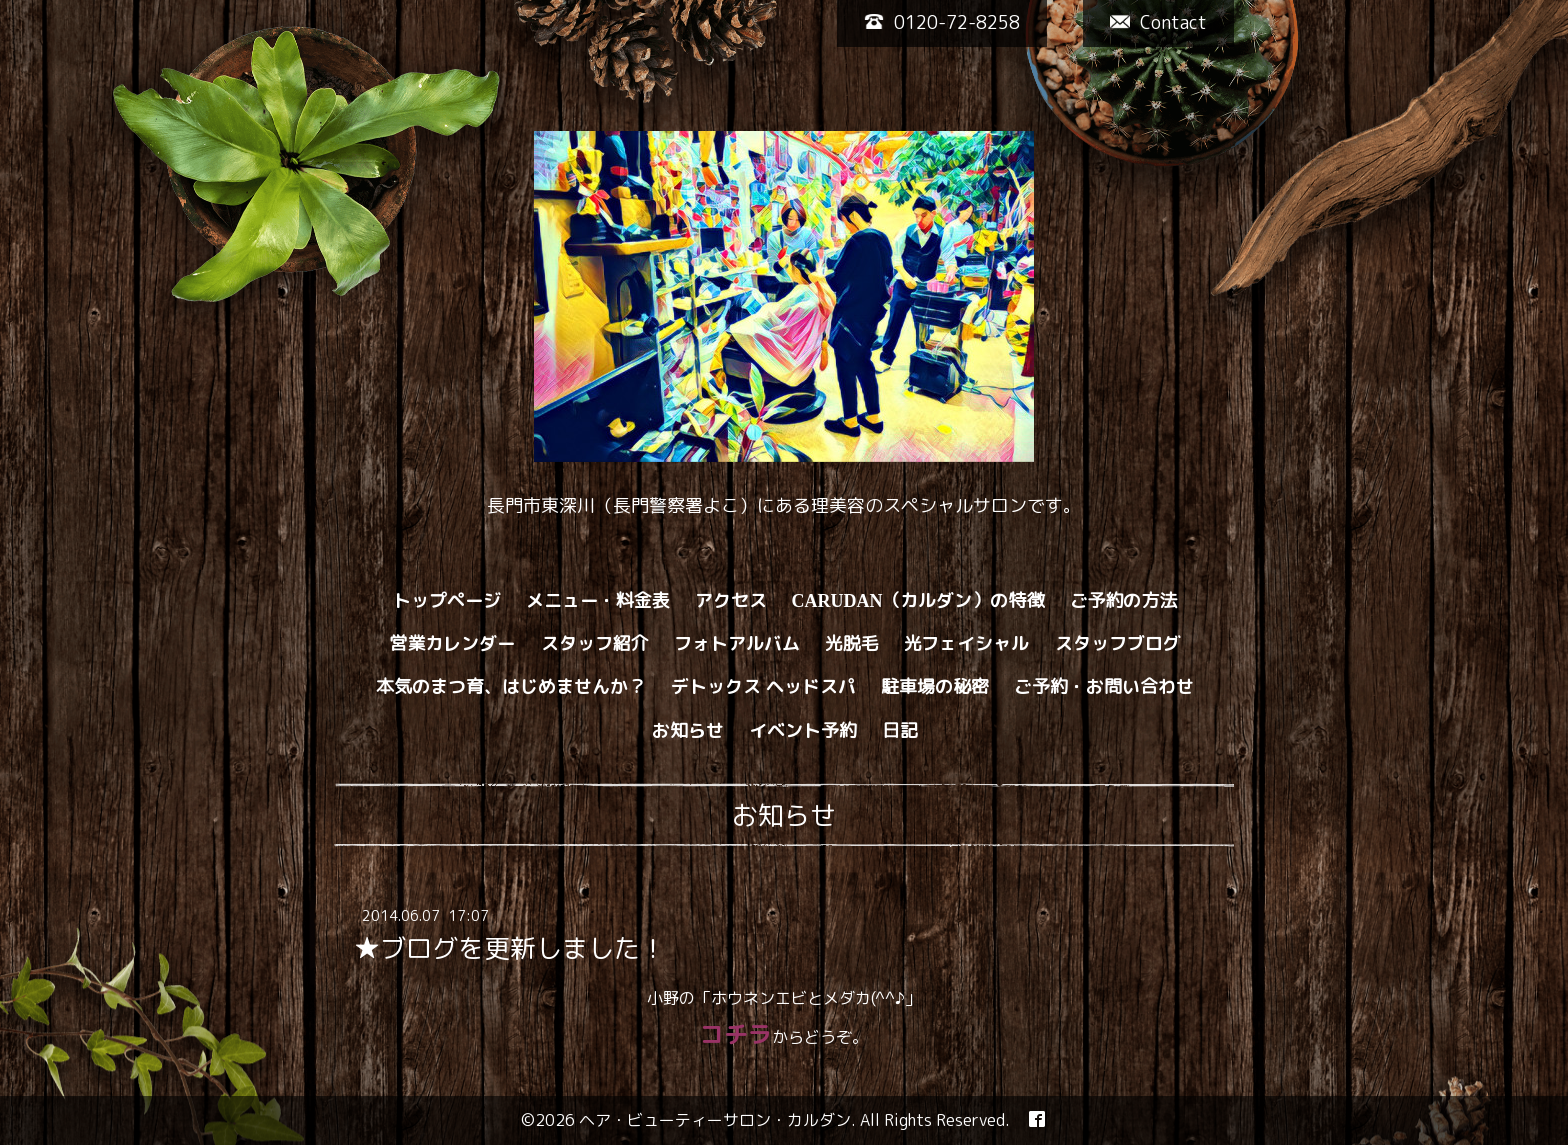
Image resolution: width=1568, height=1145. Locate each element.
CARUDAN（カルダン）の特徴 (918, 600)
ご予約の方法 (1124, 600)
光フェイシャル (967, 643)
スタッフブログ (1118, 643)
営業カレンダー (453, 643)
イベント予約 (803, 730)
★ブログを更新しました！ (510, 948)
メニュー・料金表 (598, 600)
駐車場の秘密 (935, 686)
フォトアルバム (737, 643)
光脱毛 (852, 643)
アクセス (731, 600)
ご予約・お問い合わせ (1104, 686)
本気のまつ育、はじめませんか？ (511, 686)
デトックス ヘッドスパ (763, 686)
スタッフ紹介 (595, 643)
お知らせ (688, 730)
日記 (900, 730)
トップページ (447, 600)
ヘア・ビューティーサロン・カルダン (715, 1120)
